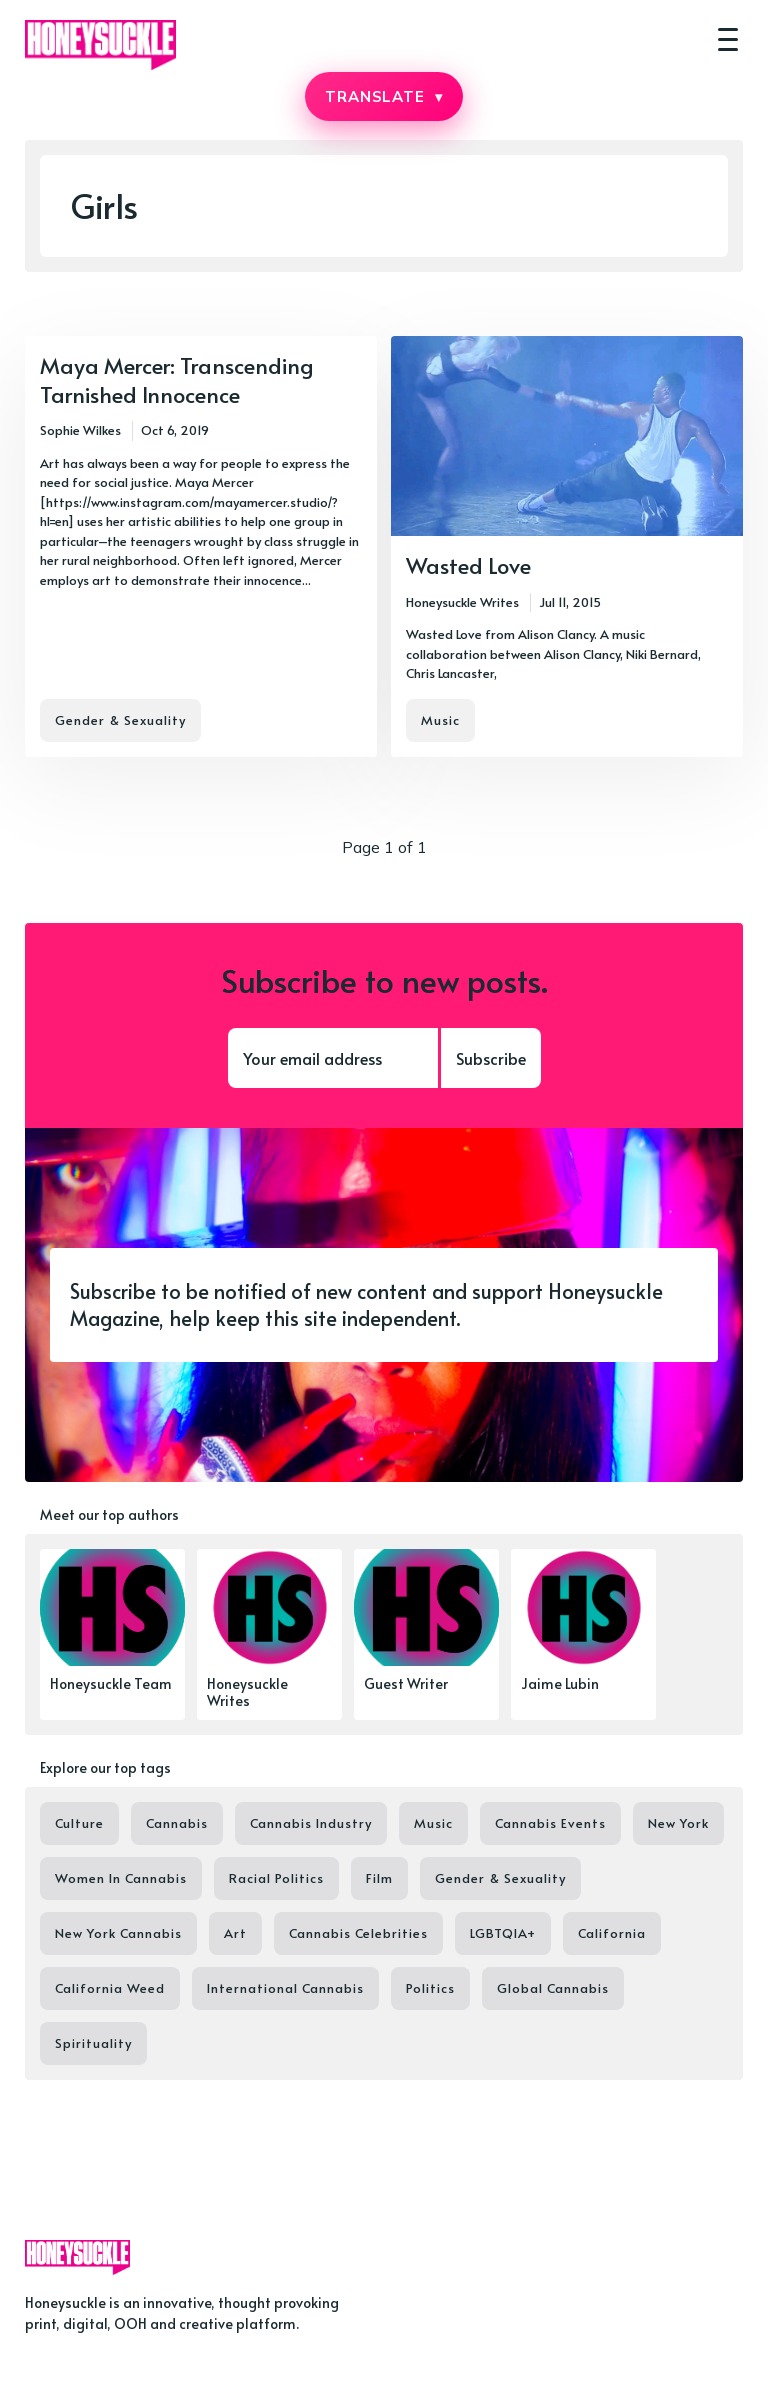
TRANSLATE (384, 96)
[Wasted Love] (567, 546)
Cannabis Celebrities (358, 1933)
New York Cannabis (118, 1933)
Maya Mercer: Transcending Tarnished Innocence (176, 379)
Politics (430, 1988)
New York (678, 1823)
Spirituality (93, 2043)
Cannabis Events (550, 1823)
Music (440, 720)
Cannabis (177, 1823)
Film (379, 1878)
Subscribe (491, 1058)
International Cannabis (285, 1988)
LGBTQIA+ (503, 1933)
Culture (79, 1823)
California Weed (110, 1988)
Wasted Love (468, 565)
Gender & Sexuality (120, 720)
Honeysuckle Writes (462, 602)
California (612, 1933)
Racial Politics (276, 1878)
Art (235, 1933)
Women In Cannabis (121, 1878)
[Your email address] (333, 1058)
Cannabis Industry (311, 1823)
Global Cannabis (553, 1988)
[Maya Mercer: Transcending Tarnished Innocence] (201, 546)
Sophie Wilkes (80, 430)
